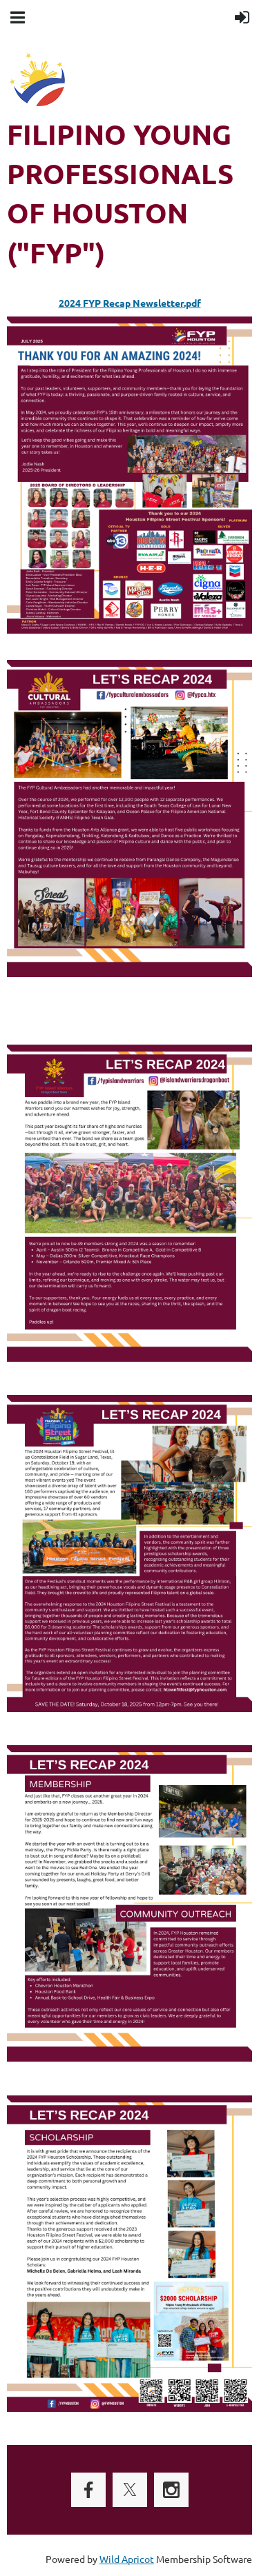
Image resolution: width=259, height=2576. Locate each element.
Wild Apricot (126, 2559)
